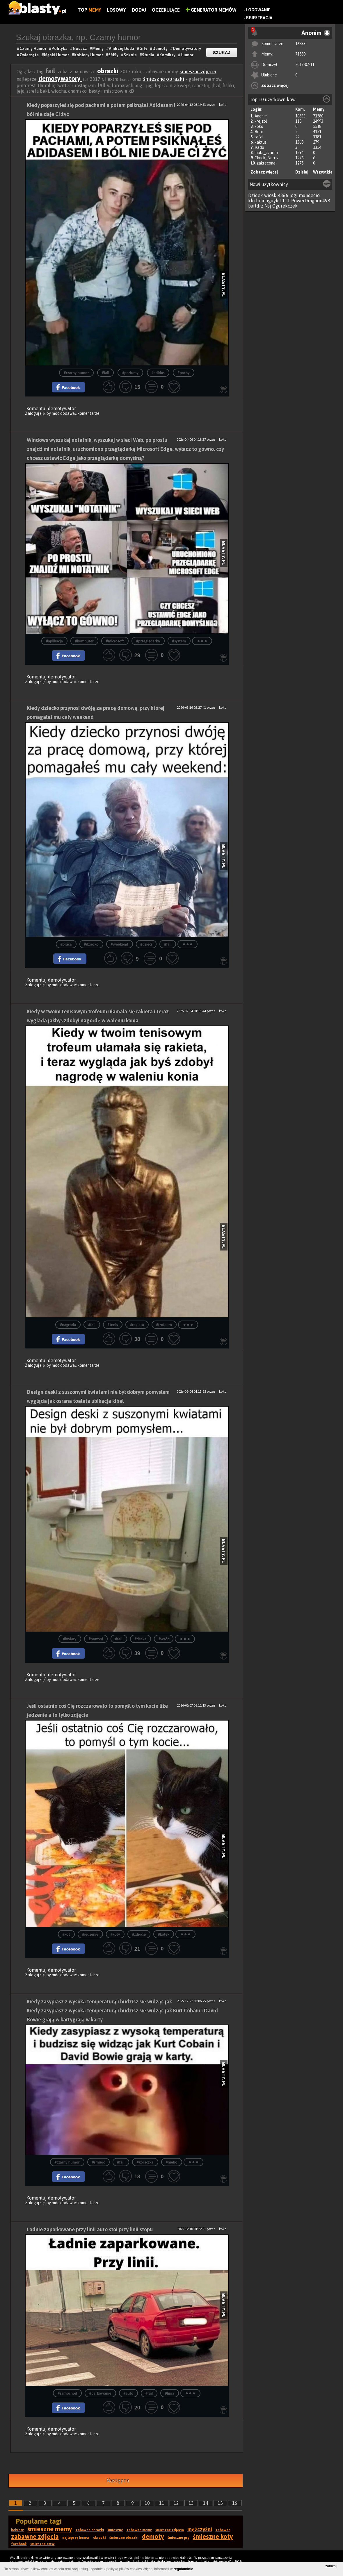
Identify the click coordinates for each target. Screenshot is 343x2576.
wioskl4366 (276, 195)
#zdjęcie (139, 1934)
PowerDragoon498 (310, 200)
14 (205, 2503)
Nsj (267, 205)
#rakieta (137, 1324)
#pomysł (96, 1639)
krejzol (261, 121)
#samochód (67, 2393)
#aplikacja (54, 641)
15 (220, 2503)
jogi (293, 195)
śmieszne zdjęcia (198, 71)
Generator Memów (211, 9)
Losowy (116, 9)
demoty (153, 2536)
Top (89, 9)
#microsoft (115, 641)
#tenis (113, 1324)
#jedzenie (90, 1934)
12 (176, 2503)
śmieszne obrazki (163, 79)
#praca (66, 944)
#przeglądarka (148, 641)
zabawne (223, 2530)
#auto (129, 2393)
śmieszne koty (213, 2536)
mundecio (309, 195)
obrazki (107, 71)
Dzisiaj (301, 172)
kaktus (260, 142)
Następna (117, 2480)
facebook (19, 2544)
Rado (259, 147)
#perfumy (130, 372)
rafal (259, 137)
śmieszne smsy (42, 2544)
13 (191, 2503)
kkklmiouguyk (263, 200)
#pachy (183, 372)
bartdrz (255, 205)
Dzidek (255, 195)
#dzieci (146, 944)
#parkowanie (100, 2393)
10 (147, 2503)
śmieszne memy (49, 2529)
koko (259, 126)
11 (161, 2503)
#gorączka (145, 2162)
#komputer (84, 641)
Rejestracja (259, 17)
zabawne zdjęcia (35, 2536)
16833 (300, 43)
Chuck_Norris (266, 158)
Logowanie (258, 10)
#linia (169, 2393)
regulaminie (183, 2569)
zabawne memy (139, 2530)
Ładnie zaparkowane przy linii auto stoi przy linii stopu (90, 2229)
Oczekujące (166, 9)
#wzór (164, 1639)
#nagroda (68, 1324)
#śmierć (98, 2162)
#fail (105, 372)
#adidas (158, 372)
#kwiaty (70, 1639)
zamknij (331, 2566)
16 (234, 2503)
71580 (300, 54)
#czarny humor (76, 372)
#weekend (119, 944)
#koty (115, 1934)
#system (179, 641)
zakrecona (266, 163)
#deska (141, 1639)
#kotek (163, 1934)
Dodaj (139, 9)
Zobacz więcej (275, 85)
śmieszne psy (178, 2538)
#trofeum (164, 1324)
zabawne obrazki (90, 2530)
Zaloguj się (35, 413)
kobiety (17, 2530)
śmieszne (115, 2530)
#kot (66, 1934)
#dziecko (91, 944)
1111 (285, 200)
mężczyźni (199, 2529)
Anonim (261, 116)
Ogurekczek (285, 205)
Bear (259, 131)
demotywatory (60, 78)
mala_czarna (266, 152)
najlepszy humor (76, 2538)
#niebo (171, 2162)
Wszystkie (323, 172)
